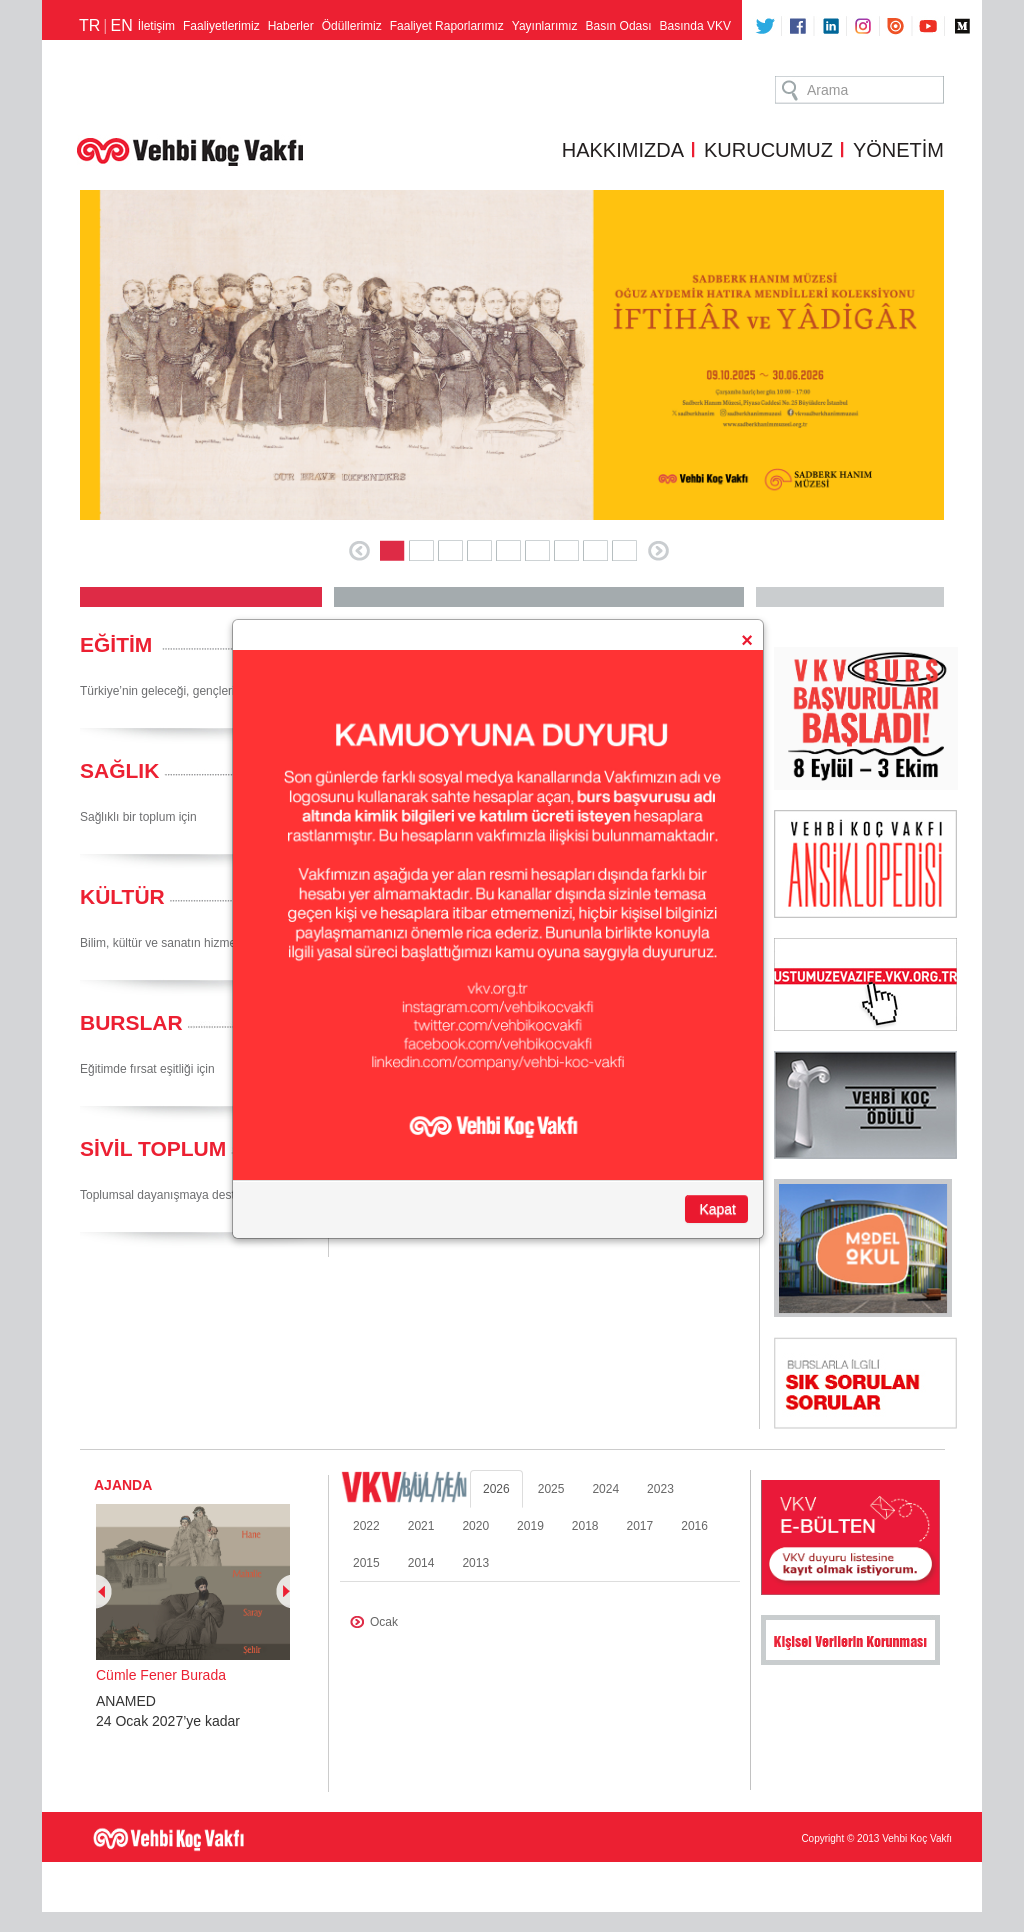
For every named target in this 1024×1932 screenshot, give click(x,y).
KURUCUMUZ (768, 150)
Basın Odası (619, 26)
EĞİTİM (116, 644)
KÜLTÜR (122, 896)
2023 (660, 1489)
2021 (421, 1526)
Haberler (291, 26)
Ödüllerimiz (352, 26)
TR (89, 25)
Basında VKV (695, 26)
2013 (475, 1563)
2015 (366, 1563)
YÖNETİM (898, 150)
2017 (640, 1526)
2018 (585, 1526)
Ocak (384, 1622)
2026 (496, 1489)
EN (121, 25)
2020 (475, 1526)
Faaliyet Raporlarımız (447, 26)
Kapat (717, 1209)
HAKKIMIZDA (623, 150)
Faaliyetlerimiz (221, 26)
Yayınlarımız (545, 26)
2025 (551, 1489)
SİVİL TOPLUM (153, 1148)
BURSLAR (131, 1022)
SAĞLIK (119, 770)
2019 (530, 1526)
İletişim (156, 26)
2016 (694, 1526)
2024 (605, 1489)
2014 (421, 1563)
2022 (366, 1526)
